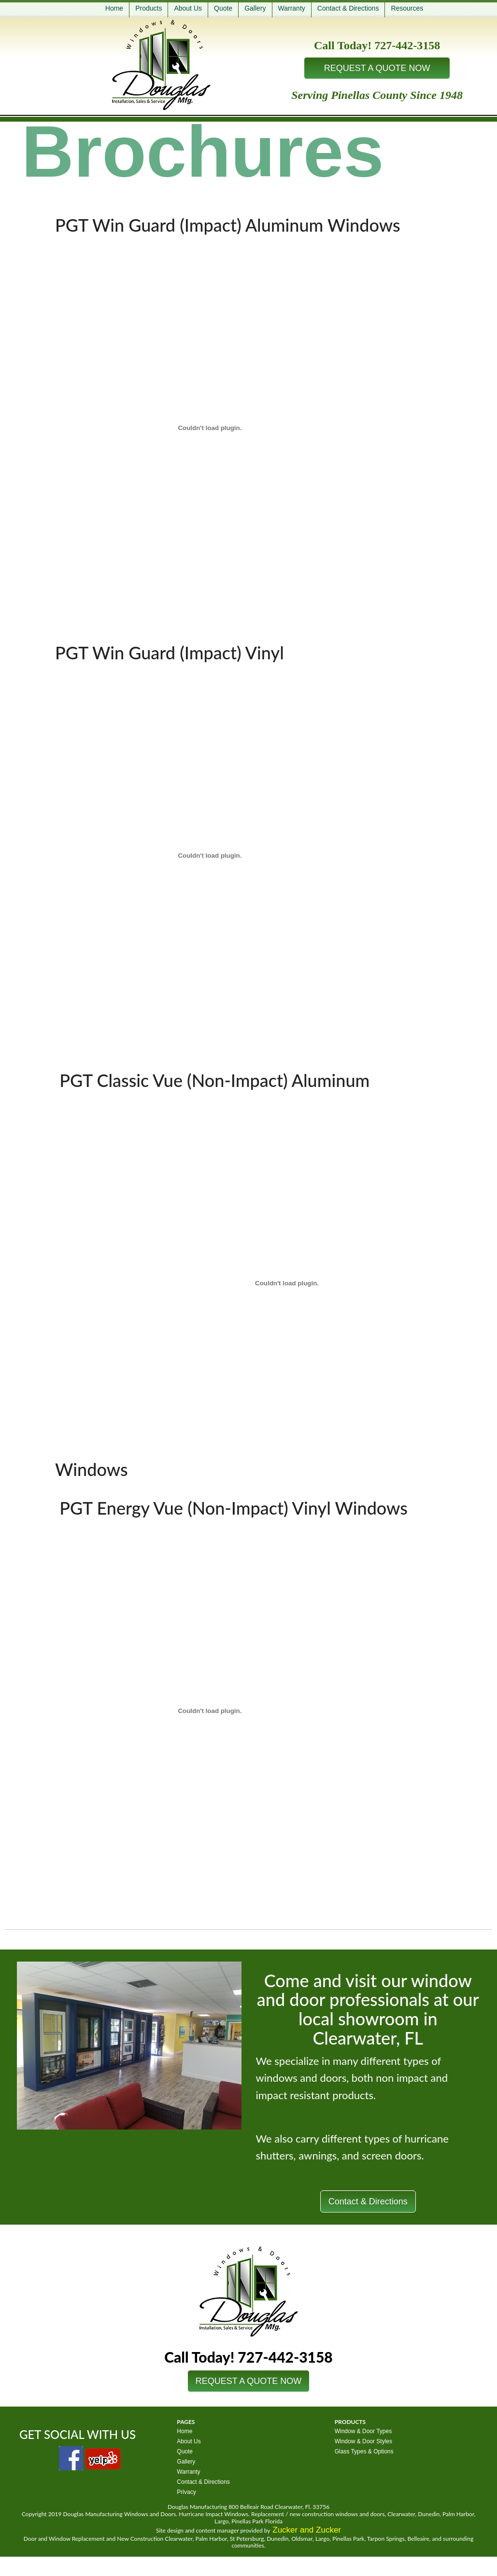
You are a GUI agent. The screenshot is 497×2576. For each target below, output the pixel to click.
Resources (407, 8)
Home (114, 8)
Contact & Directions (348, 8)
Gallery (255, 8)
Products (148, 8)
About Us (188, 8)
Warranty (291, 8)
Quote (223, 8)
